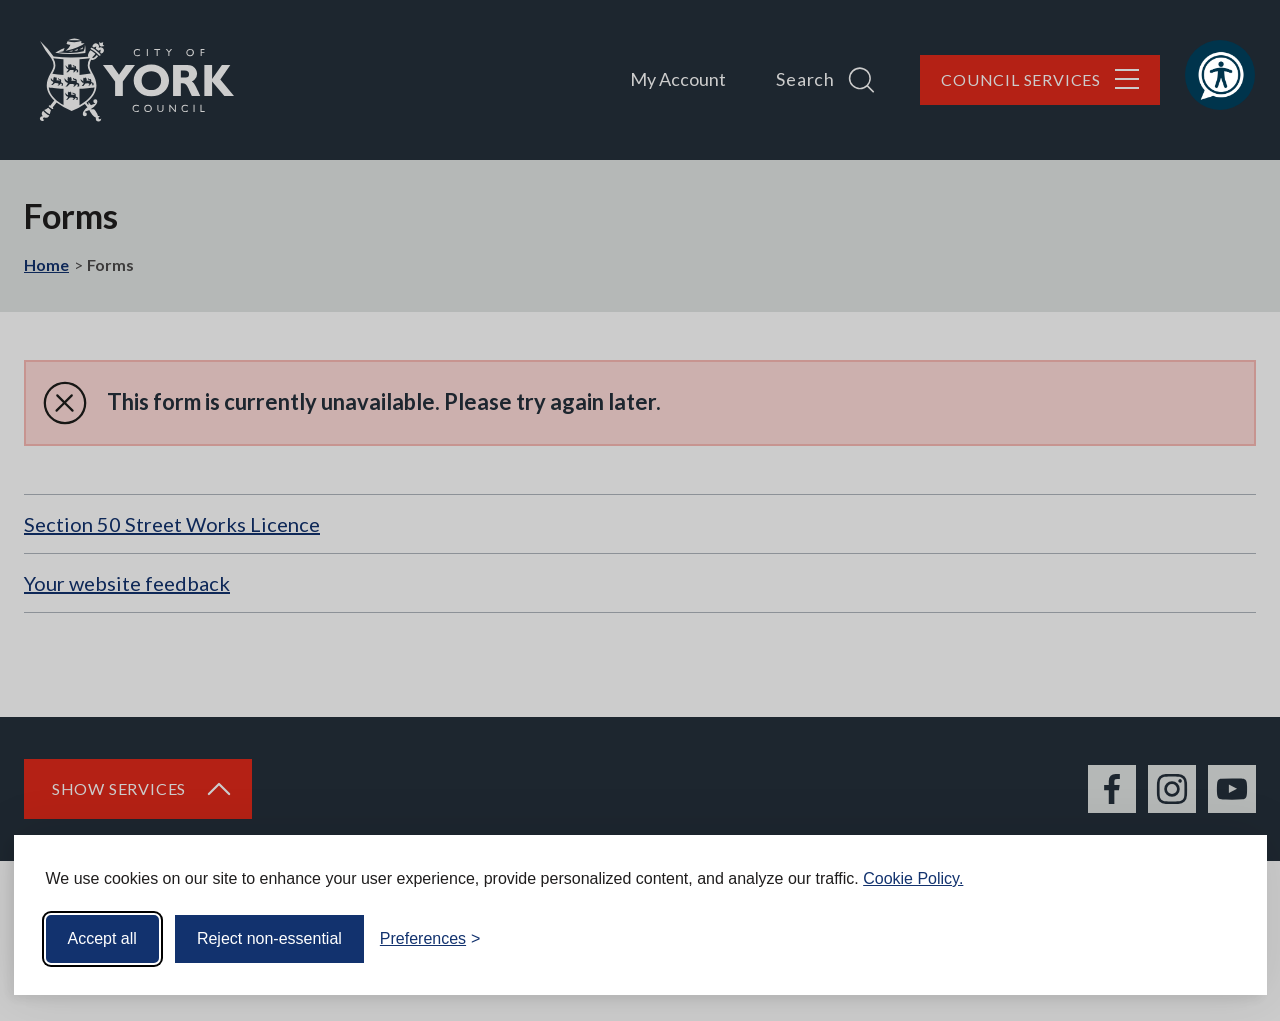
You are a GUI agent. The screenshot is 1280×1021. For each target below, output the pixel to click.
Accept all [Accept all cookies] (102, 938)
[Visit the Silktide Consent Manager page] (1223, 939)
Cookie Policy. (913, 878)
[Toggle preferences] (430, 939)
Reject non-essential (269, 938)
